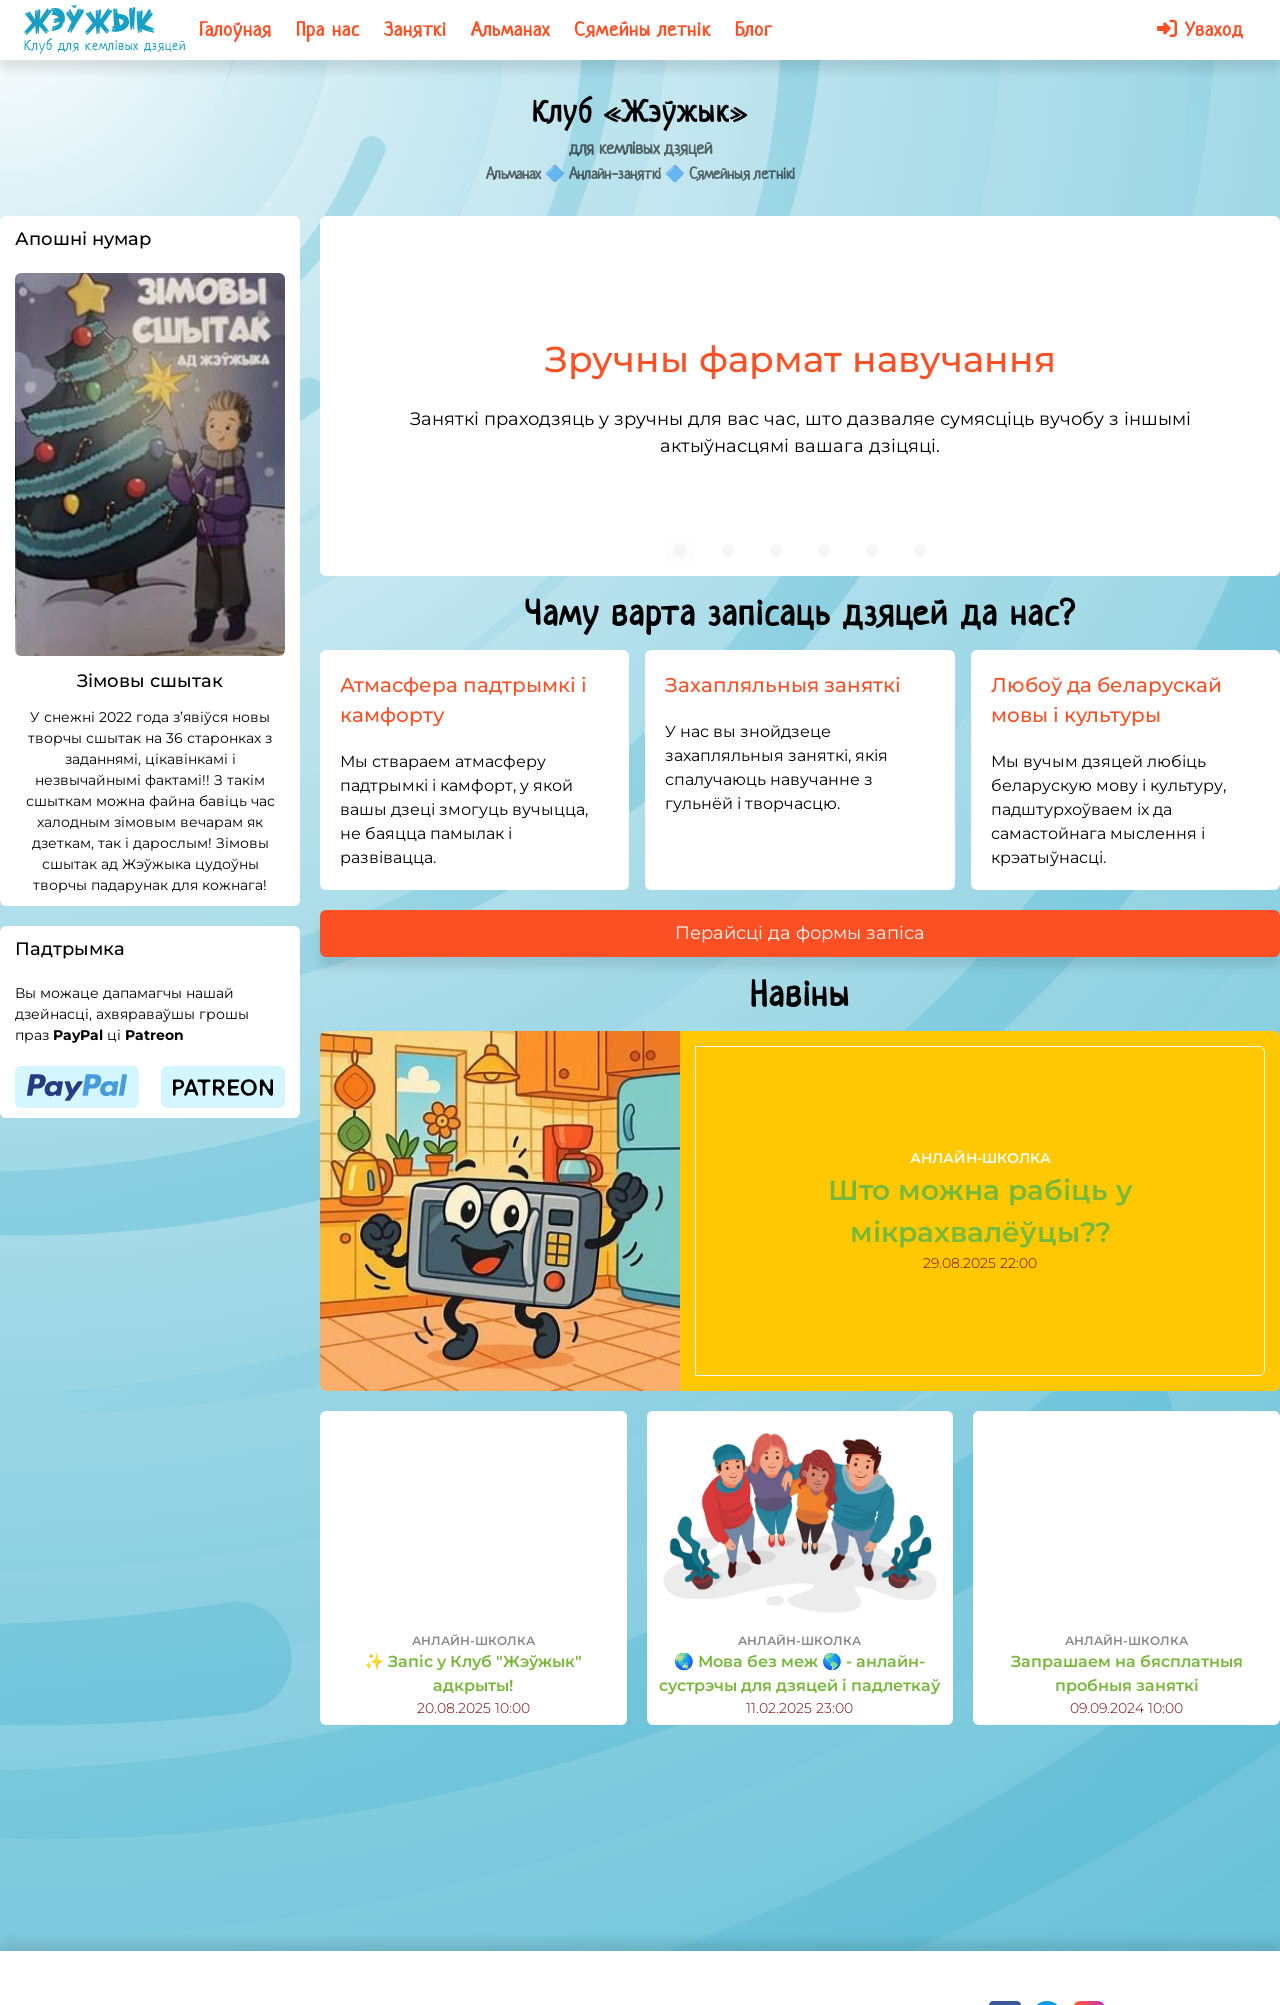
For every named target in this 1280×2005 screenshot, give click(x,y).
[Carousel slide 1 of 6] (680, 551)
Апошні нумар (83, 239)
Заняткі (415, 29)
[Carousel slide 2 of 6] (728, 551)
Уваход (1200, 29)
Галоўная (235, 29)
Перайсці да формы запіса (800, 933)
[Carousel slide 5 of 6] (872, 551)
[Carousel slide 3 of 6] (776, 551)
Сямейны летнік (642, 29)
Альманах (510, 29)
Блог (753, 29)
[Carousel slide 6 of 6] (920, 551)
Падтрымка (70, 949)
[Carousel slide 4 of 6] (824, 551)
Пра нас (328, 29)
